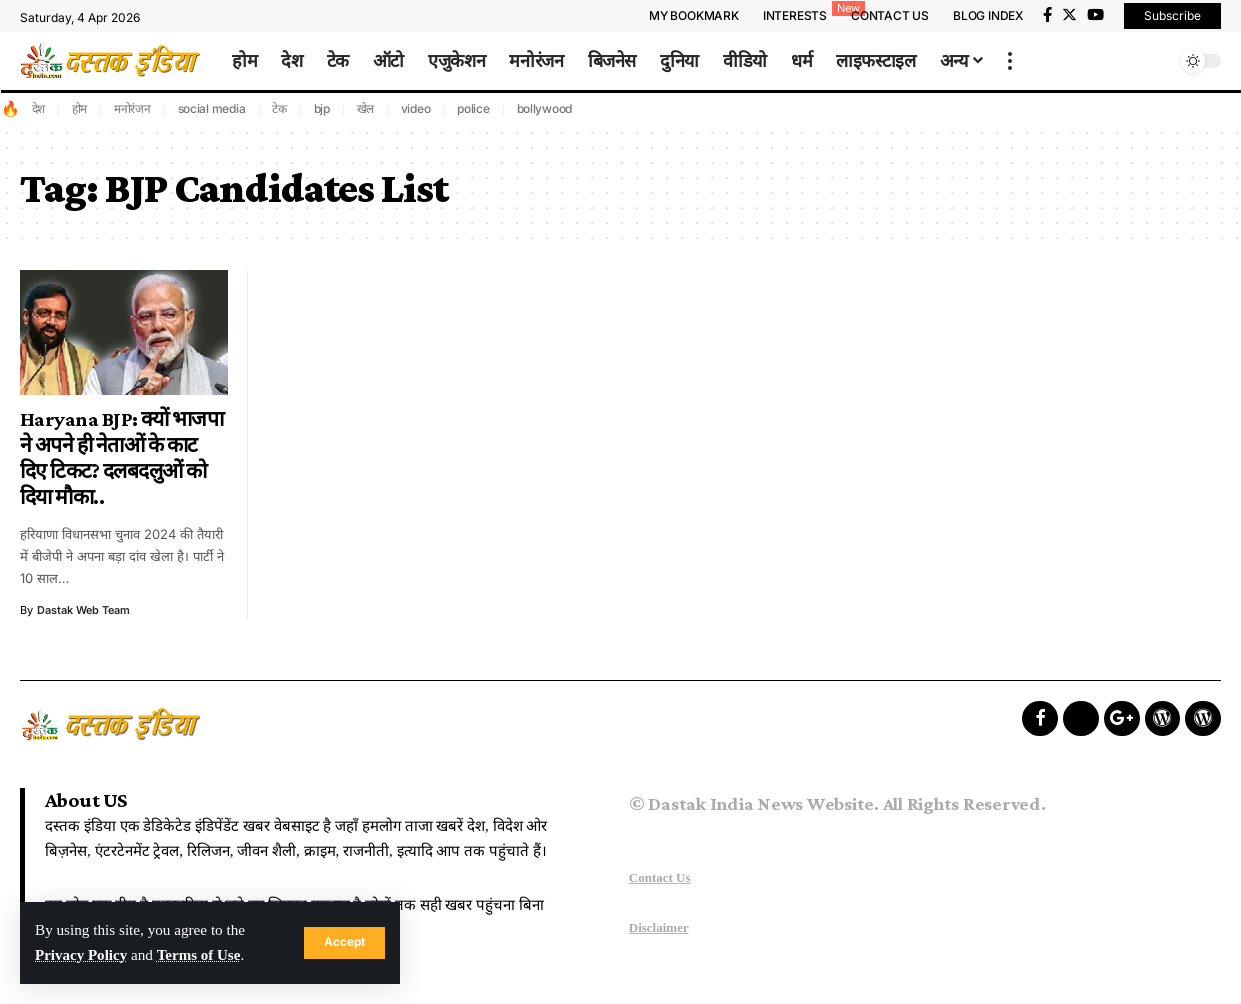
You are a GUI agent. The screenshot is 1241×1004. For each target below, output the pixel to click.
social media (212, 108)
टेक (279, 108)
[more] (1010, 61)
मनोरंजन (132, 108)
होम (80, 108)
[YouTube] (1095, 15)
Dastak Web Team (84, 610)
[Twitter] (1069, 15)
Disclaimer (659, 927)
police (473, 108)
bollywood (545, 108)
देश (39, 108)
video (416, 108)
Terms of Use (200, 955)
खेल (366, 108)
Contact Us (660, 877)
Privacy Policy (81, 955)
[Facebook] (1047, 15)
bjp (322, 108)
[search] (1156, 61)
